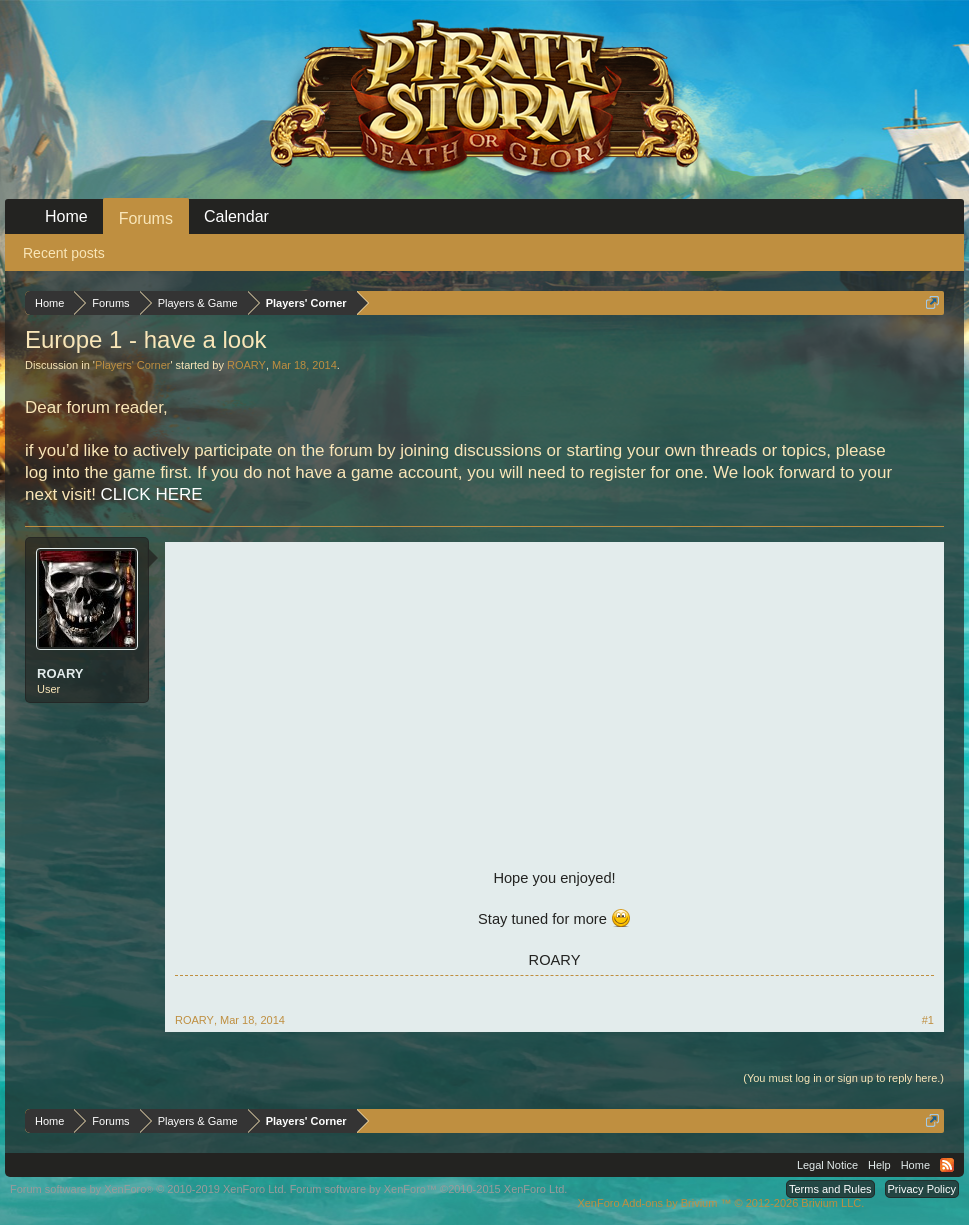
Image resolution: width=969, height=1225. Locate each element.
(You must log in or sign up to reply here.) (843, 1078)
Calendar (236, 216)
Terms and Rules (830, 1189)
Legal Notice (827, 1165)
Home (66, 216)
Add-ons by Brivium (720, 1203)
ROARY (246, 365)
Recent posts (64, 253)
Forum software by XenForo (148, 1189)
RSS (947, 1165)
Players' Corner (132, 365)
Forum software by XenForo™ (429, 1189)
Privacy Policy (922, 1189)
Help (879, 1165)
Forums (146, 218)
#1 (928, 1020)
